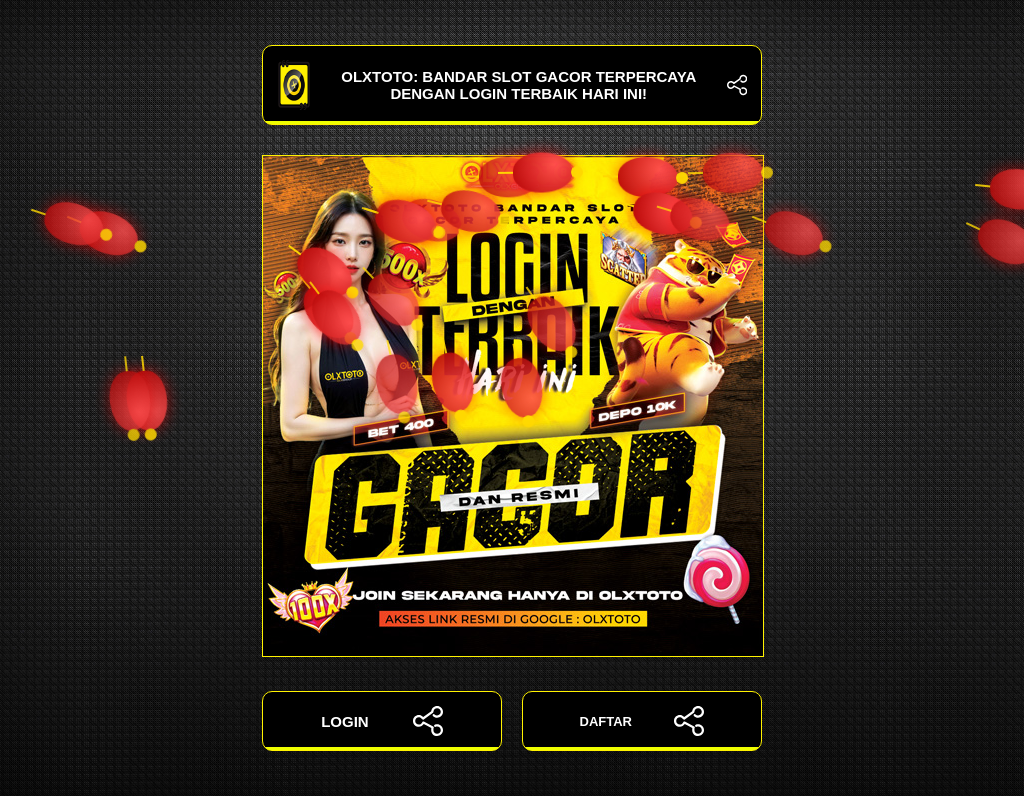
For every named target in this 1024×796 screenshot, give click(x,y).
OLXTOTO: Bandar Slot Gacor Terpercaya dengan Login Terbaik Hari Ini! (512, 85)
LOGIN (382, 721)
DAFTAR (642, 721)
